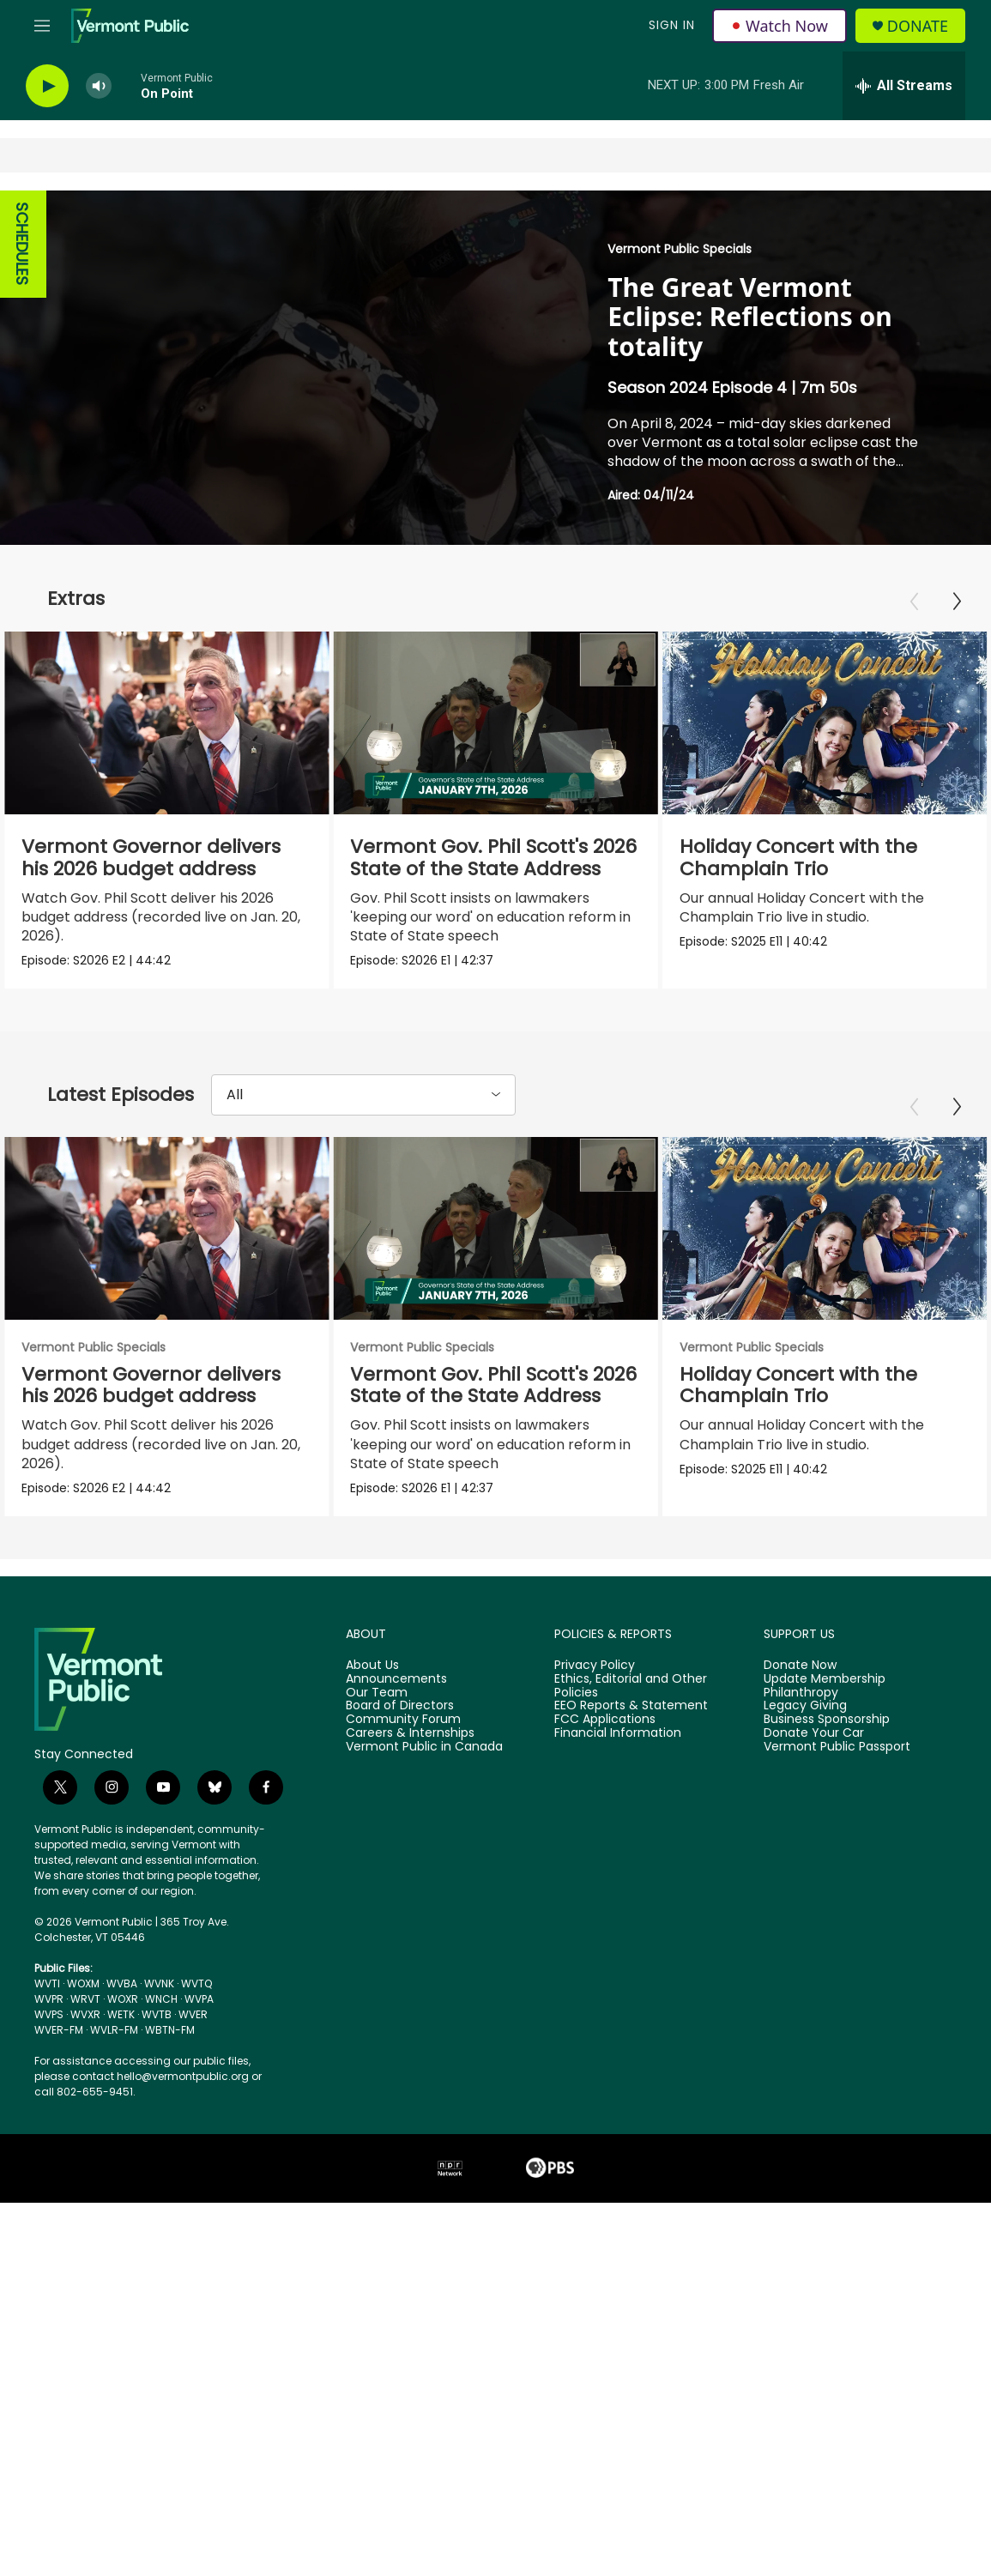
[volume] (98, 86)
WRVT (85, 2013)
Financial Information (617, 1749)
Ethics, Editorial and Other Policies (630, 1700)
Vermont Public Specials (679, 248)
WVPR (48, 2013)
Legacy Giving (805, 1721)
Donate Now (800, 1680)
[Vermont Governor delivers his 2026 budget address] (166, 723)
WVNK (159, 1998)
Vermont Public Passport (837, 1762)
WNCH (161, 2013)
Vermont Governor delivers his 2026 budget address (151, 857)
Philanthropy (801, 1707)
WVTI (47, 1998)
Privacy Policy (594, 1680)
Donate (917, 26)
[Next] (956, 601)
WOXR (122, 2013)
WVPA (199, 2013)
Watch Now (779, 25)
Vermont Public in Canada (424, 1762)
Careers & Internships (410, 1749)
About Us (372, 1680)
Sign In (672, 24)
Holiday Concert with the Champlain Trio (858, 857)
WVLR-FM (114, 2044)
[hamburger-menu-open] (42, 26)
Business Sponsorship (827, 1735)
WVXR (85, 2029)
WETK (121, 2029)
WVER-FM (58, 2044)
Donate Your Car (814, 1749)
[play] (47, 86)
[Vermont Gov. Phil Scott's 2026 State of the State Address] (462, 723)
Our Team (377, 1707)
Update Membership (824, 1694)
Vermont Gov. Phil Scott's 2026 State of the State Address (460, 857)
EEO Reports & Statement (631, 1721)
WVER (193, 2029)
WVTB (157, 2029)
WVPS (48, 2029)
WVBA (121, 1998)
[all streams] (904, 85)
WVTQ (196, 1998)
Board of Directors (400, 1721)
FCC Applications (605, 1735)
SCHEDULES (22, 244)
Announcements (396, 1694)
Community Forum (403, 1735)
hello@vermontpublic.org (183, 2090)
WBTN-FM (170, 2044)
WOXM (83, 1998)
